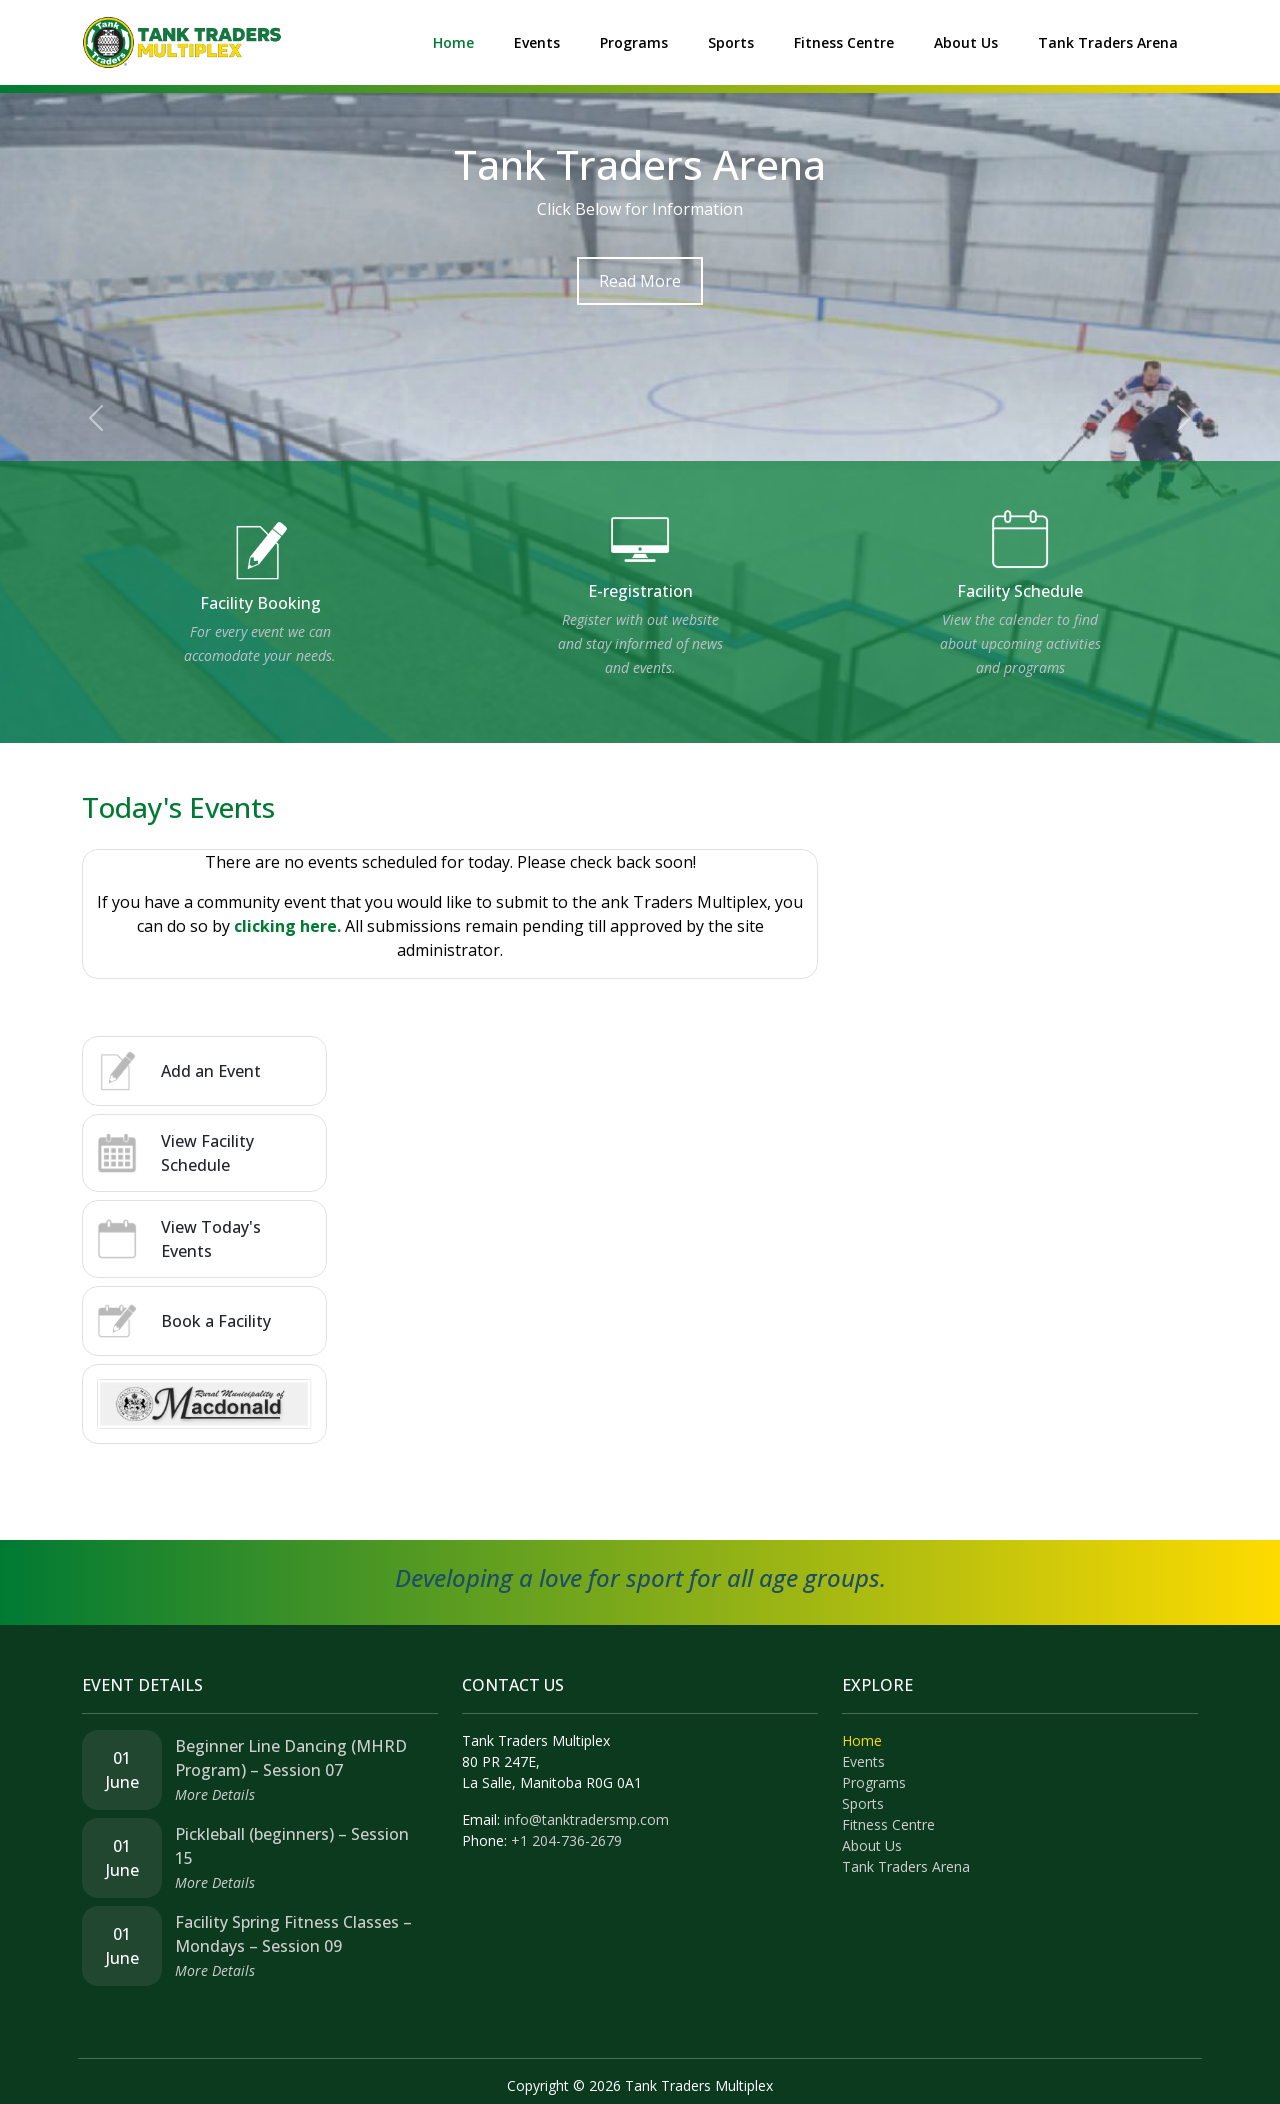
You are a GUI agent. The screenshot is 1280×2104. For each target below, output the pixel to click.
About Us (966, 42)
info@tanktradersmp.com (586, 1819)
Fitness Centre (844, 42)
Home (453, 42)
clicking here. (287, 926)
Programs (634, 42)
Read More (640, 281)
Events (537, 42)
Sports (731, 42)
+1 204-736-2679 (566, 1840)
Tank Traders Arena (1108, 42)
